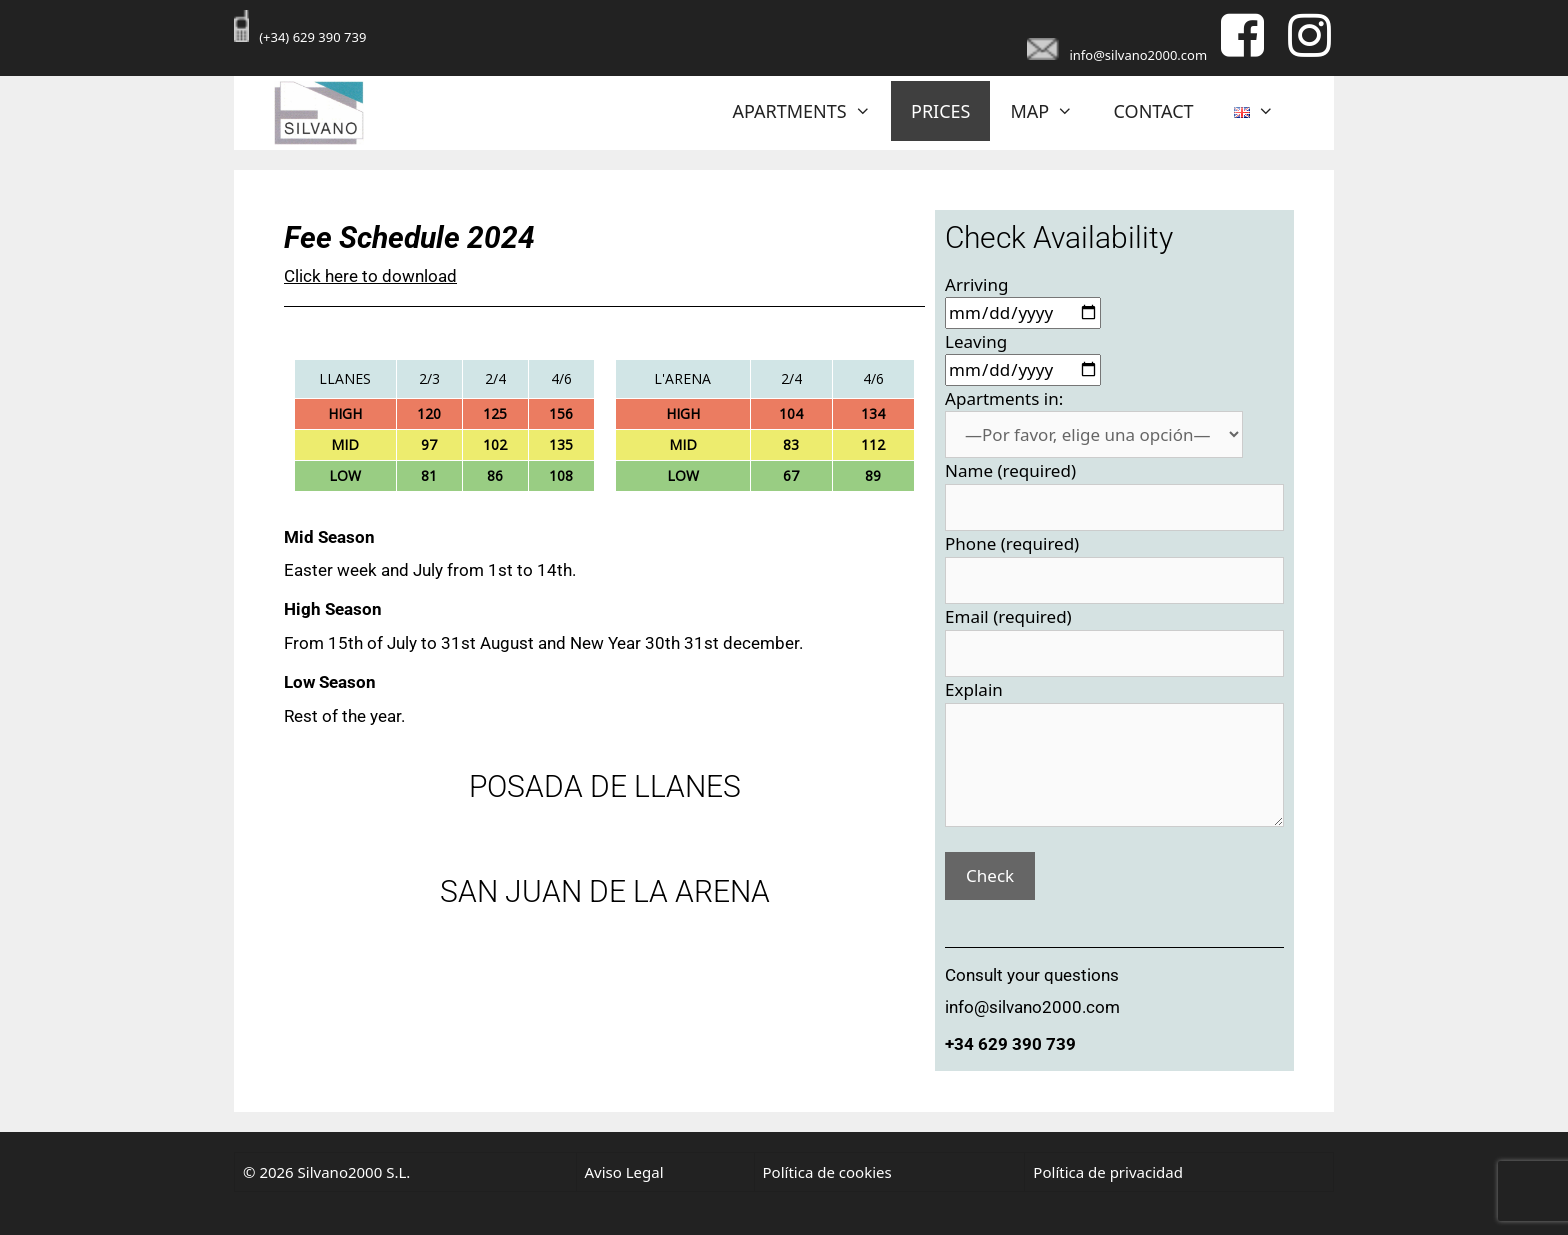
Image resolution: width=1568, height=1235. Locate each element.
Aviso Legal (624, 1172)
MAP (1051, 111)
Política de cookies (827, 1172)
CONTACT (1154, 111)
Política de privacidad (1108, 1172)
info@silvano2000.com (1138, 55)
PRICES (940, 111)
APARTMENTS (812, 111)
